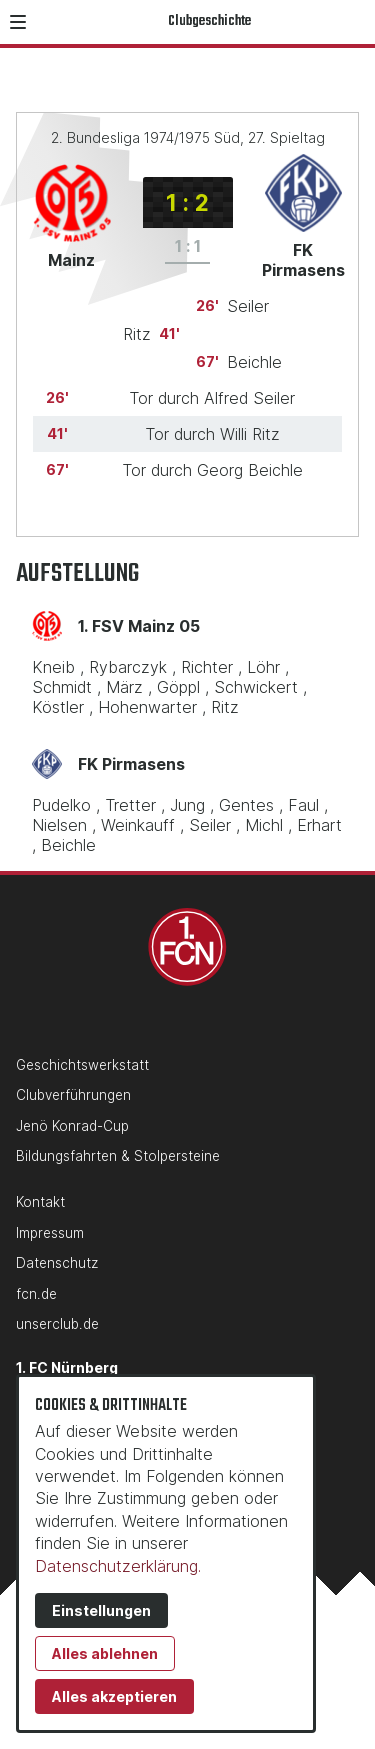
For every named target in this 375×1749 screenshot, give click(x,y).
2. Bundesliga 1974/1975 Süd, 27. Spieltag (188, 137)
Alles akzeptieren (114, 1696)
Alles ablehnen (105, 1653)
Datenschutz (57, 1263)
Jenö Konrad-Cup (72, 1126)
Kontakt (40, 1202)
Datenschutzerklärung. (118, 1566)
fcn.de (36, 1294)
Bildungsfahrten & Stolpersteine (118, 1156)
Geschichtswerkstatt (82, 1065)
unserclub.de (57, 1324)
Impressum (50, 1233)
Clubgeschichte (209, 21)
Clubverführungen (73, 1095)
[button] (18, 22)
